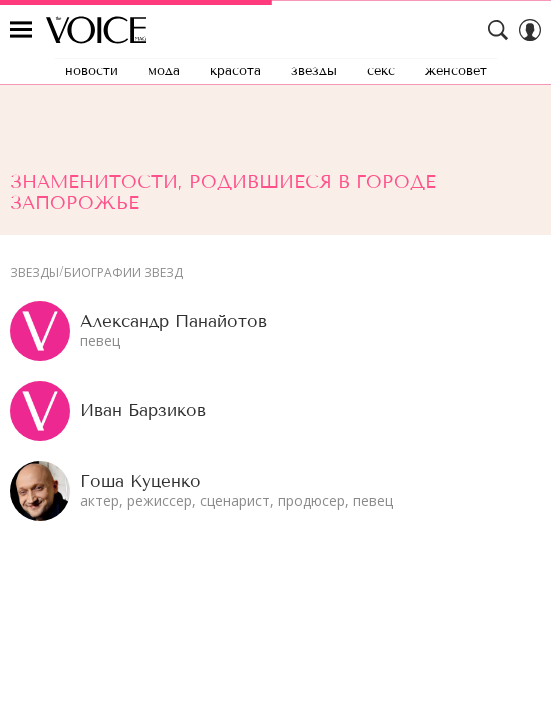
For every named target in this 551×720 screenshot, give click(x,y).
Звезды (34, 273)
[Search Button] (498, 30)
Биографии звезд (123, 273)
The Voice (96, 30)
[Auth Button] (530, 30)
